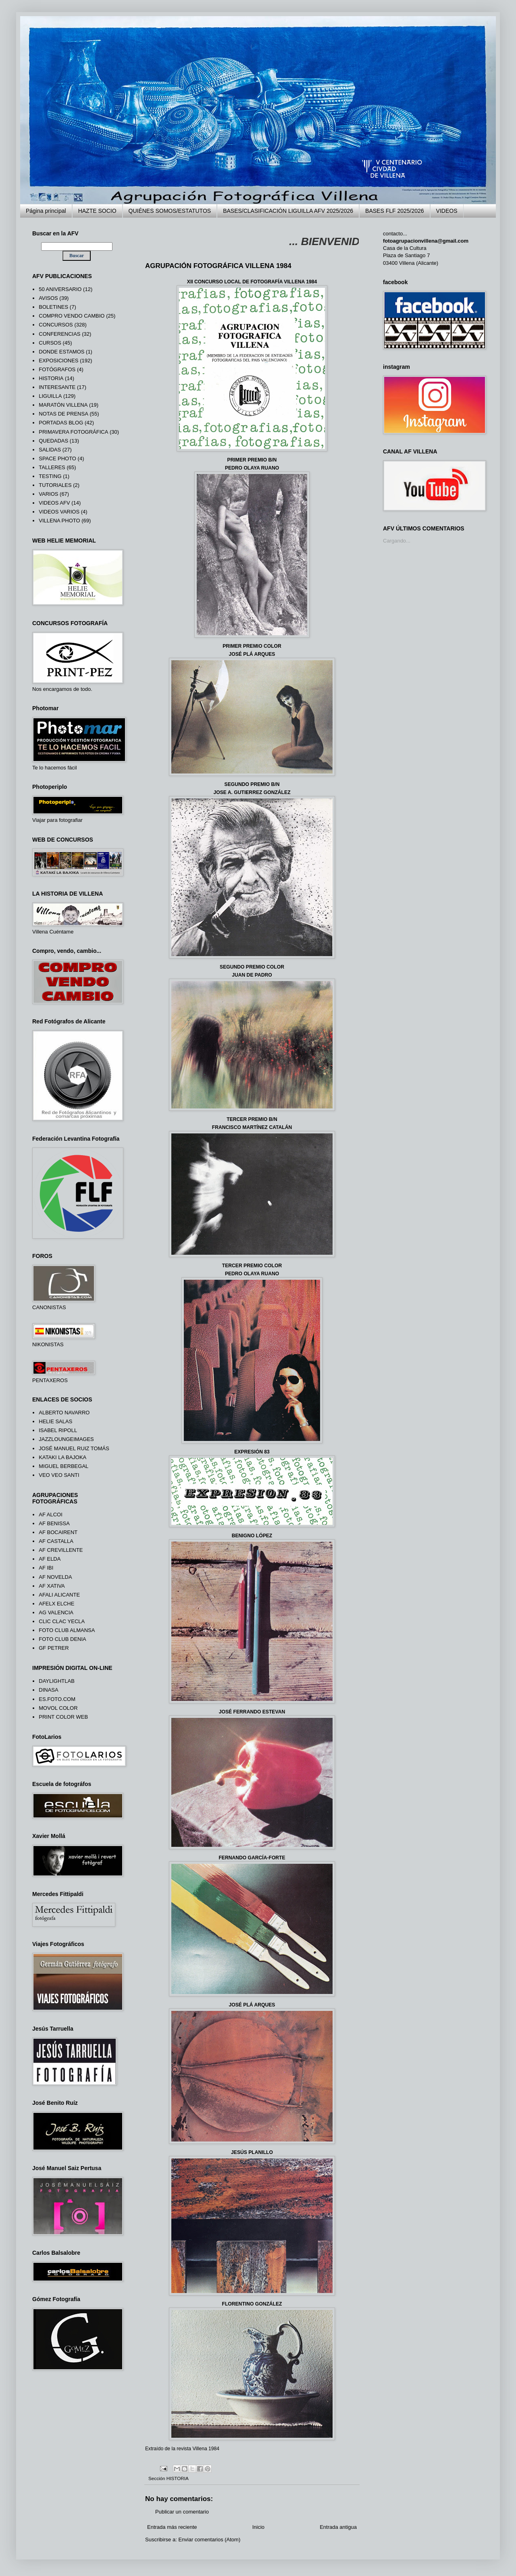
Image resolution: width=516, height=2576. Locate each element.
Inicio (258, 2527)
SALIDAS (50, 450)
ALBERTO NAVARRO (64, 1413)
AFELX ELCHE (56, 1604)
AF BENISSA (54, 1523)
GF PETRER (54, 1648)
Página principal (46, 211)
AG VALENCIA (56, 1612)
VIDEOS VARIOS (59, 512)
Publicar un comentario (182, 2512)
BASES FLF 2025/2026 (394, 211)
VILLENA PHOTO (59, 521)
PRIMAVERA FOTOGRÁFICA (73, 432)
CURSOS (50, 343)
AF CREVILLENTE (61, 1550)
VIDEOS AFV (54, 503)
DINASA (48, 1690)
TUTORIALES (55, 485)
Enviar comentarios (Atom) (209, 2539)
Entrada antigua (338, 2527)
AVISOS (48, 298)
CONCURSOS (56, 325)
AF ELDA (49, 1559)
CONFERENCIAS (59, 334)
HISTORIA (177, 2478)
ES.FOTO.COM (57, 1699)
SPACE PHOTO (57, 458)
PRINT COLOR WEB (63, 1717)
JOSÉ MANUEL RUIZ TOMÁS (74, 1448)
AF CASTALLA (56, 1541)
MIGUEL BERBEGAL (63, 1466)
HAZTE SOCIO (97, 211)
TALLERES (52, 467)
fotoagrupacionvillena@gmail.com (425, 241)
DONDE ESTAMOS (61, 352)
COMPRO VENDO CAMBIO (71, 316)
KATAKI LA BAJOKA (62, 1457)
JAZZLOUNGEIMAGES (66, 1439)
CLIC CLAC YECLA (62, 1621)
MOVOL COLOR (58, 1708)
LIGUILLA (50, 396)
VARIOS (48, 494)
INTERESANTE (57, 387)
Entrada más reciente (172, 2527)
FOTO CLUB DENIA (62, 1639)
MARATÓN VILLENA (63, 405)
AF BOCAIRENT (58, 1532)
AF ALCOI (50, 1515)
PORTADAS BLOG (61, 423)
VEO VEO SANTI (59, 1475)
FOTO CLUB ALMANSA (67, 1630)
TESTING (50, 476)
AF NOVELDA (55, 1577)
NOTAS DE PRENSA (63, 414)
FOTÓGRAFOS (57, 369)
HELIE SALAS (55, 1421)
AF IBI (46, 1568)
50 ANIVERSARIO (60, 289)
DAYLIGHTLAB (57, 1681)
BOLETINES (53, 307)
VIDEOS (447, 211)
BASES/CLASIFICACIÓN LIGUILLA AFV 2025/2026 (288, 211)
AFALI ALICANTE (59, 1595)
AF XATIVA (52, 1586)
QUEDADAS (53, 441)
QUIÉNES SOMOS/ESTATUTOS (170, 211)
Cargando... (396, 541)
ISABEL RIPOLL (58, 1430)
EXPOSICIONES (58, 361)
